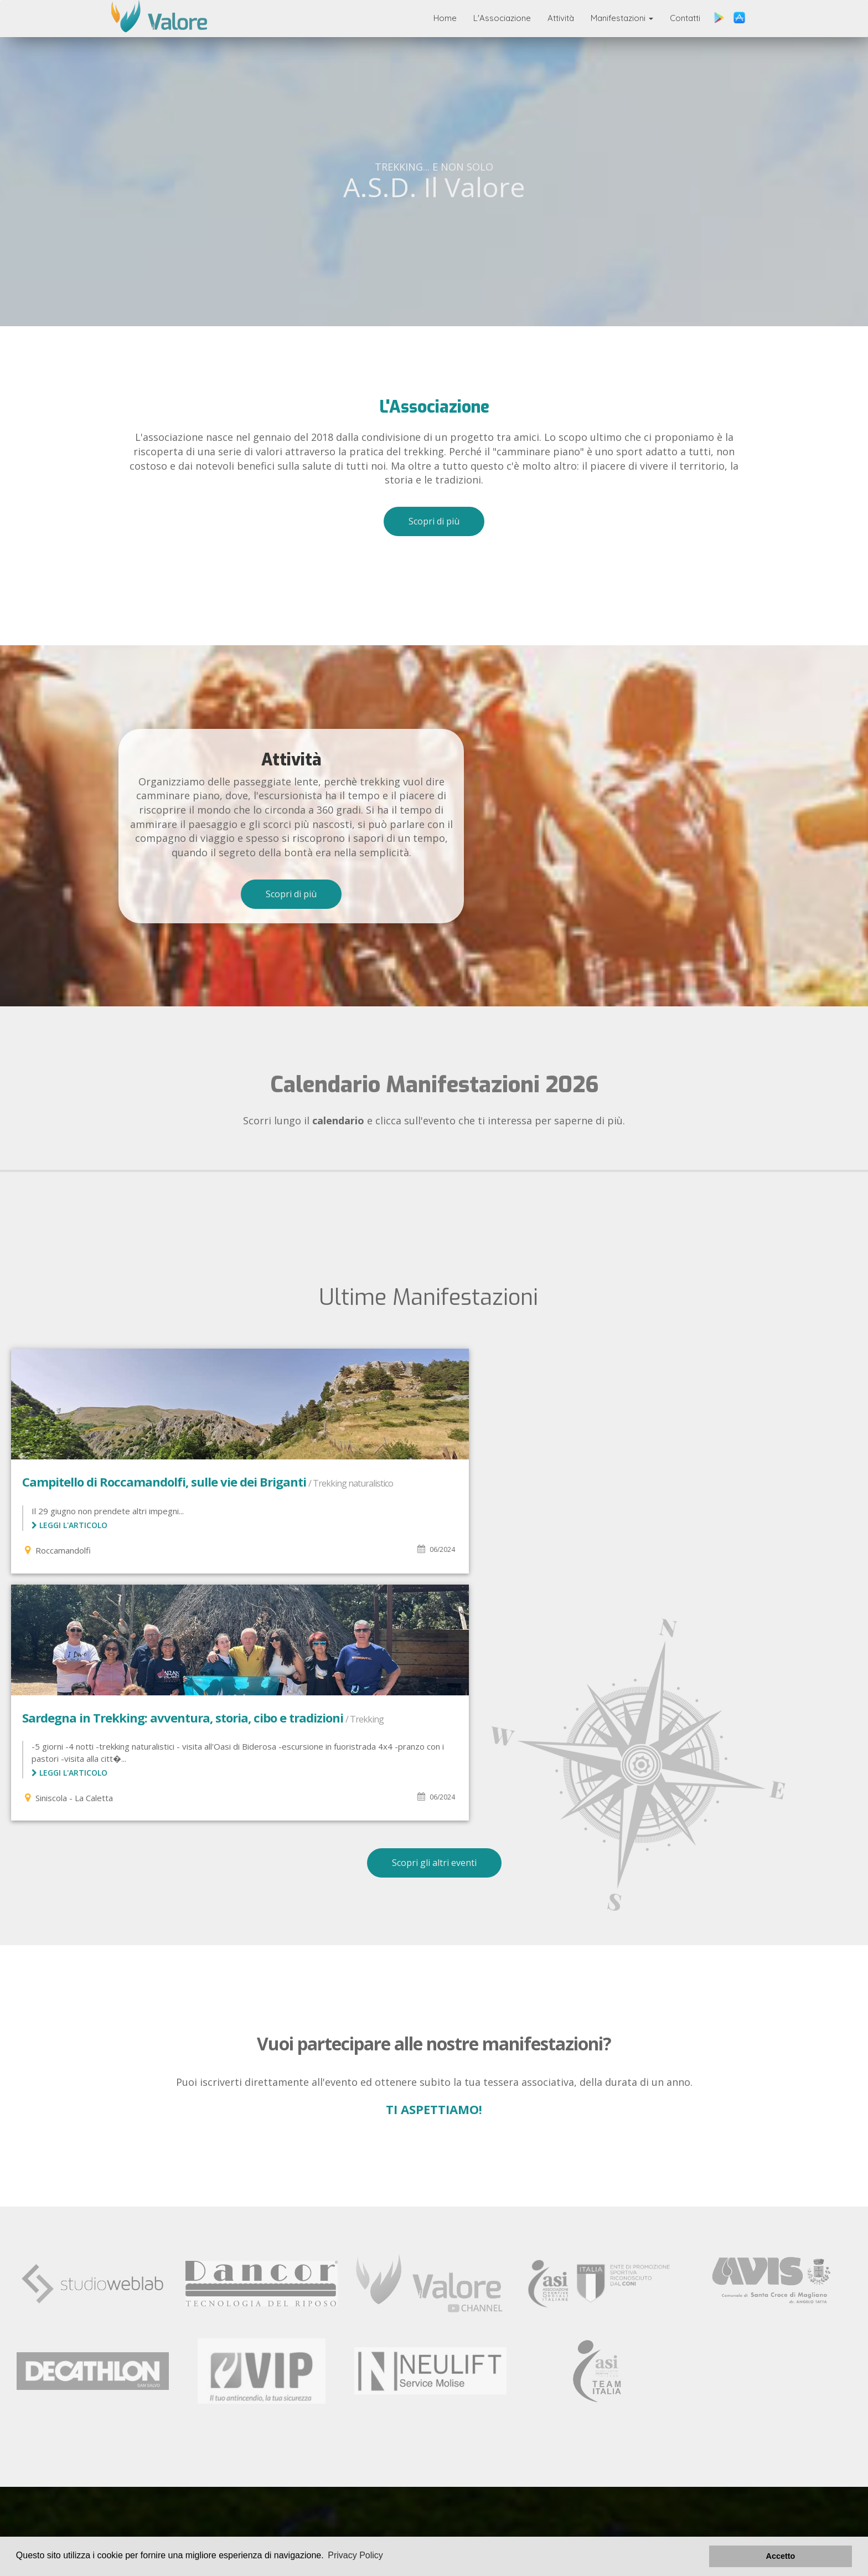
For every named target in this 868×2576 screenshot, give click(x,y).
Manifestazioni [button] (622, 18)
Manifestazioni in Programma (332, 2456)
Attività (560, 18)
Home (445, 18)
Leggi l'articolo (69, 1539)
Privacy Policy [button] (355, 2555)
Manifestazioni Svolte (171, 2468)
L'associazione (191, 2456)
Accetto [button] (813, 2556)
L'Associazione (502, 18)
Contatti (685, 18)
